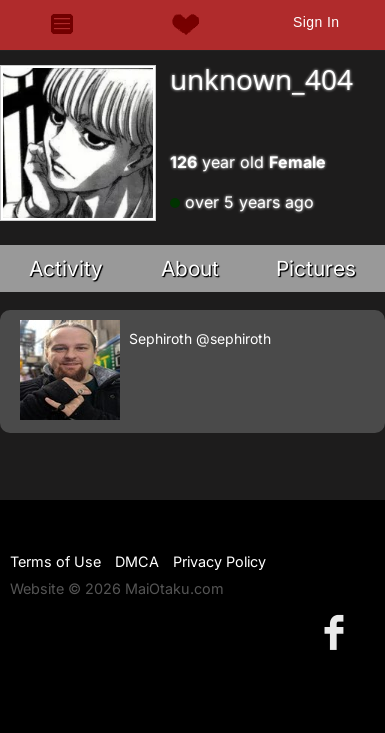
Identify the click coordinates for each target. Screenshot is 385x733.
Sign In (316, 22)
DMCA (137, 561)
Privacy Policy (219, 561)
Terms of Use (55, 561)
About (190, 268)
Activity (66, 268)
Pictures (316, 268)
